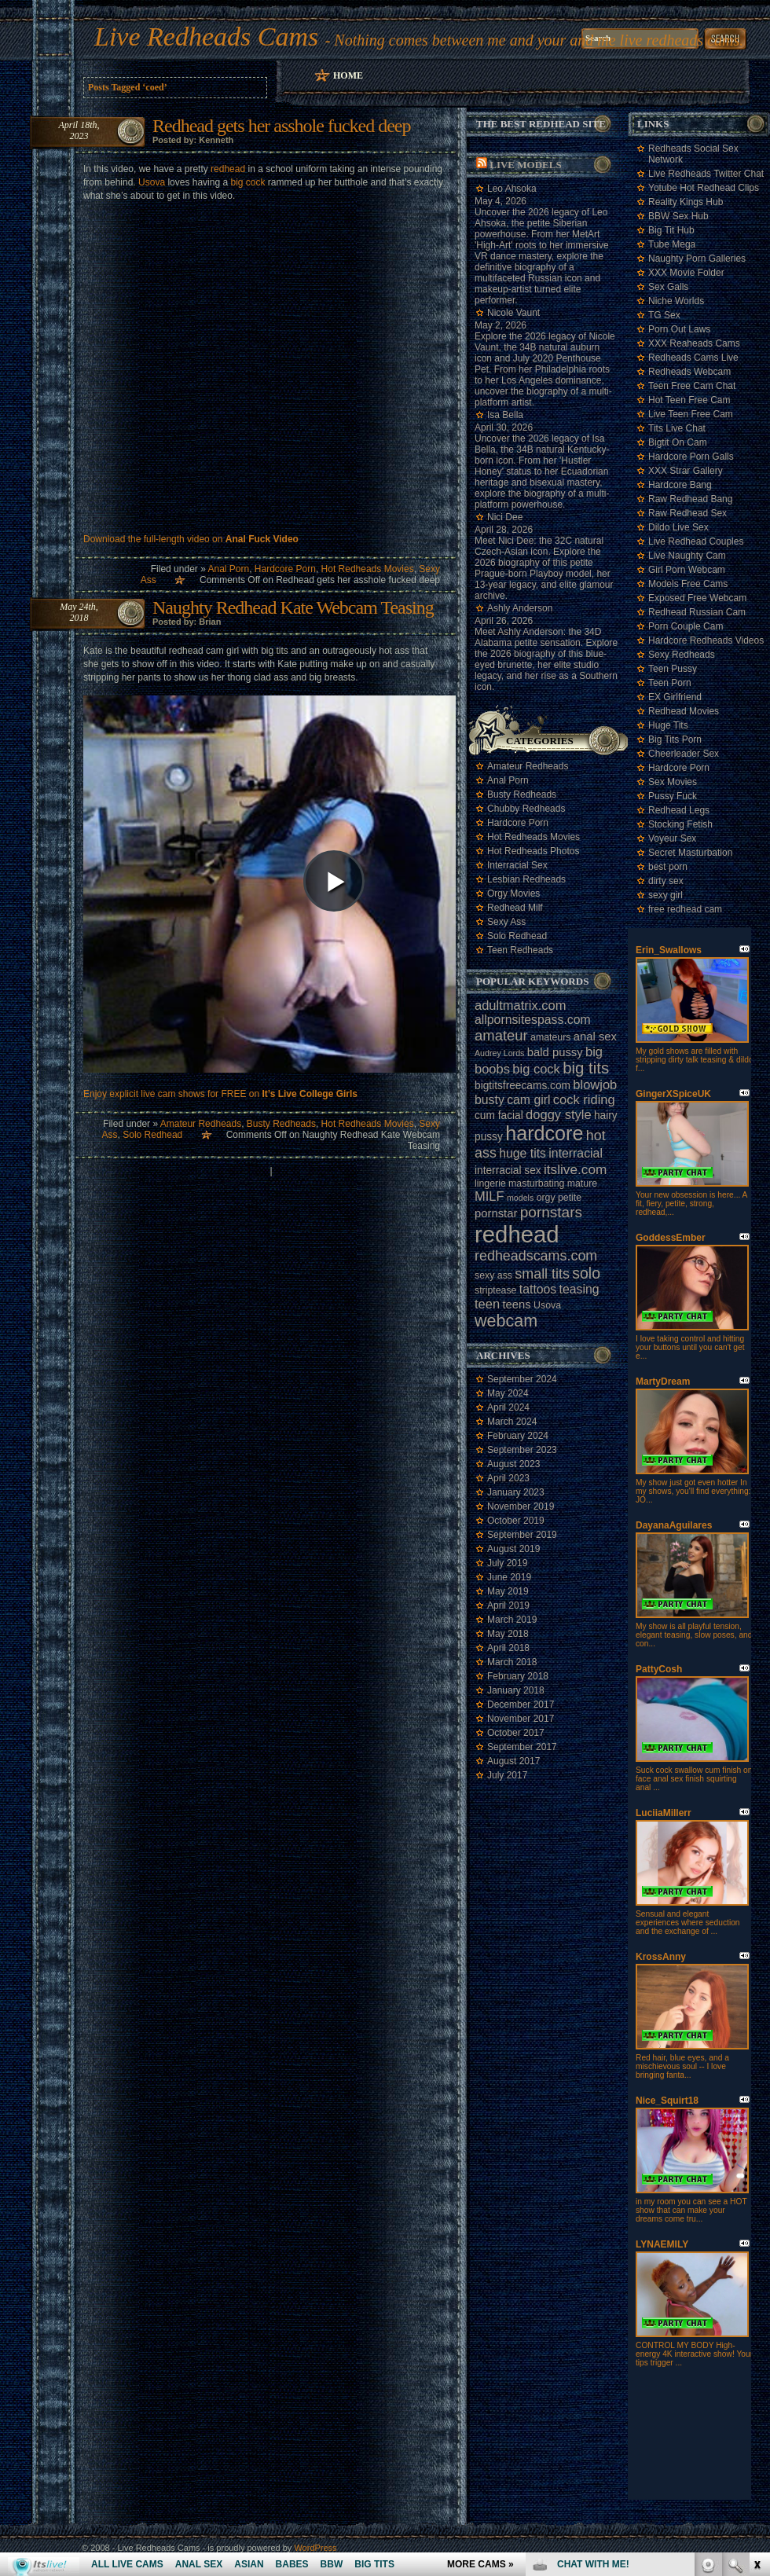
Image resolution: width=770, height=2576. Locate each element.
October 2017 (515, 1732)
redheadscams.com (536, 1256)
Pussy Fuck (672, 796)
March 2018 (512, 1662)
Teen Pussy (672, 668)
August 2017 (513, 1761)
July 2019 (507, 1563)
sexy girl (665, 895)
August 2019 (513, 1548)
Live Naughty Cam (687, 555)
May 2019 (508, 1591)
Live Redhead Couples (695, 541)
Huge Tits (668, 725)
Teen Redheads (520, 950)
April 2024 (508, 1407)
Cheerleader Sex (683, 753)
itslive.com (575, 1169)
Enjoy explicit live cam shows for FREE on (220, 1093)
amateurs (550, 1037)
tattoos (537, 1289)
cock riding (584, 1099)
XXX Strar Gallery (685, 470)
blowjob (595, 1084)
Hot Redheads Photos (533, 851)
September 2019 (522, 1534)
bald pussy (555, 1052)
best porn (668, 866)
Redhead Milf (515, 907)
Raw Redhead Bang (690, 499)
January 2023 (515, 1492)
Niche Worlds (676, 300)
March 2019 (512, 1619)
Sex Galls (668, 286)
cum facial (499, 1115)
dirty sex (666, 880)
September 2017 (522, 1746)
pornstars (551, 1212)
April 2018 (508, 1647)
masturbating (536, 1183)
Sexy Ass (506, 921)
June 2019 (509, 1577)
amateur (501, 1035)
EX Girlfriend (675, 697)
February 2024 (517, 1435)
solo (586, 1273)
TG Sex (664, 315)
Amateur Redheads (200, 1123)
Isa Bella (505, 414)
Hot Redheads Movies (367, 568)
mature (582, 1183)
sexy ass (493, 1275)
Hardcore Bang (680, 484)
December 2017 (520, 1704)
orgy (546, 1197)
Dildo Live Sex (678, 527)
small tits (542, 1274)
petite (569, 1197)
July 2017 (507, 1775)
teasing (579, 1289)
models (520, 1197)
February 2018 (517, 1676)
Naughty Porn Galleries (697, 258)
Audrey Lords (499, 1053)
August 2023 (513, 1464)
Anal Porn (228, 568)
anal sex (595, 1036)
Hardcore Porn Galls (691, 456)
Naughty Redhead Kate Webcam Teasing (293, 607)
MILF (489, 1196)
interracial (575, 1153)
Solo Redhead (152, 1134)
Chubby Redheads (526, 808)
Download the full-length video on (191, 539)
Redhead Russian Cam (697, 612)
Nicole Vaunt (513, 312)
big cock (247, 182)
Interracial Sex (517, 865)
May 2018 (508, 1633)
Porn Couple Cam (685, 626)
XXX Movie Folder (686, 272)
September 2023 (522, 1449)
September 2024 (522, 1379)
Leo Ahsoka (512, 188)
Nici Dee (504, 517)
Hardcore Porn (285, 568)
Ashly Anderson (519, 608)
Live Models (525, 165)
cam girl (528, 1099)
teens (516, 1304)
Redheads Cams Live (693, 357)
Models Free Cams (688, 583)
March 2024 (512, 1421)
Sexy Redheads (681, 654)
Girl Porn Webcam (686, 569)
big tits (586, 1068)
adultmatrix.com (520, 1005)
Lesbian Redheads (526, 879)
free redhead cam (685, 909)
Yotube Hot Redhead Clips (703, 187)
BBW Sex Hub (678, 216)
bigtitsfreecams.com (522, 1086)
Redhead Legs (679, 810)
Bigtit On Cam (677, 442)
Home (348, 75)
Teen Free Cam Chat (691, 385)
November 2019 (520, 1506)
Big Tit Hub (671, 230)
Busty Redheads (281, 1123)
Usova (151, 182)
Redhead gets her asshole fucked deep (281, 126)
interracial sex (508, 1170)
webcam (506, 1321)
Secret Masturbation (690, 852)
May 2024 (508, 1393)
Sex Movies (672, 781)
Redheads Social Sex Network (693, 154)
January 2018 (515, 1690)
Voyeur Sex (672, 838)
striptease (495, 1290)
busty (489, 1099)
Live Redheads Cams (206, 36)
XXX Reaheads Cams (694, 343)
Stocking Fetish (680, 824)
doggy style (558, 1114)
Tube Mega (671, 244)
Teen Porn (669, 682)
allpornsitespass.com (533, 1019)
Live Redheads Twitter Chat (706, 173)
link (756, 2330)
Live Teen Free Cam (690, 414)
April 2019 (508, 1605)
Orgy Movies (513, 893)
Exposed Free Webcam (697, 598)
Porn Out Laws (679, 329)
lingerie (490, 1183)
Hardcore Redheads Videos (706, 640)
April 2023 (508, 1478)
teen (487, 1304)
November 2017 (520, 1718)
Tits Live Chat (677, 428)
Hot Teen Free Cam (689, 399)
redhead (228, 168)
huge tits (522, 1153)
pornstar (496, 1213)
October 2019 (515, 1520)
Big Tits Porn (675, 739)
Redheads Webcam (689, 371)
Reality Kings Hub (685, 201)
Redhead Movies (683, 711)
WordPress (315, 2547)
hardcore (544, 1133)
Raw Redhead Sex (687, 513)
